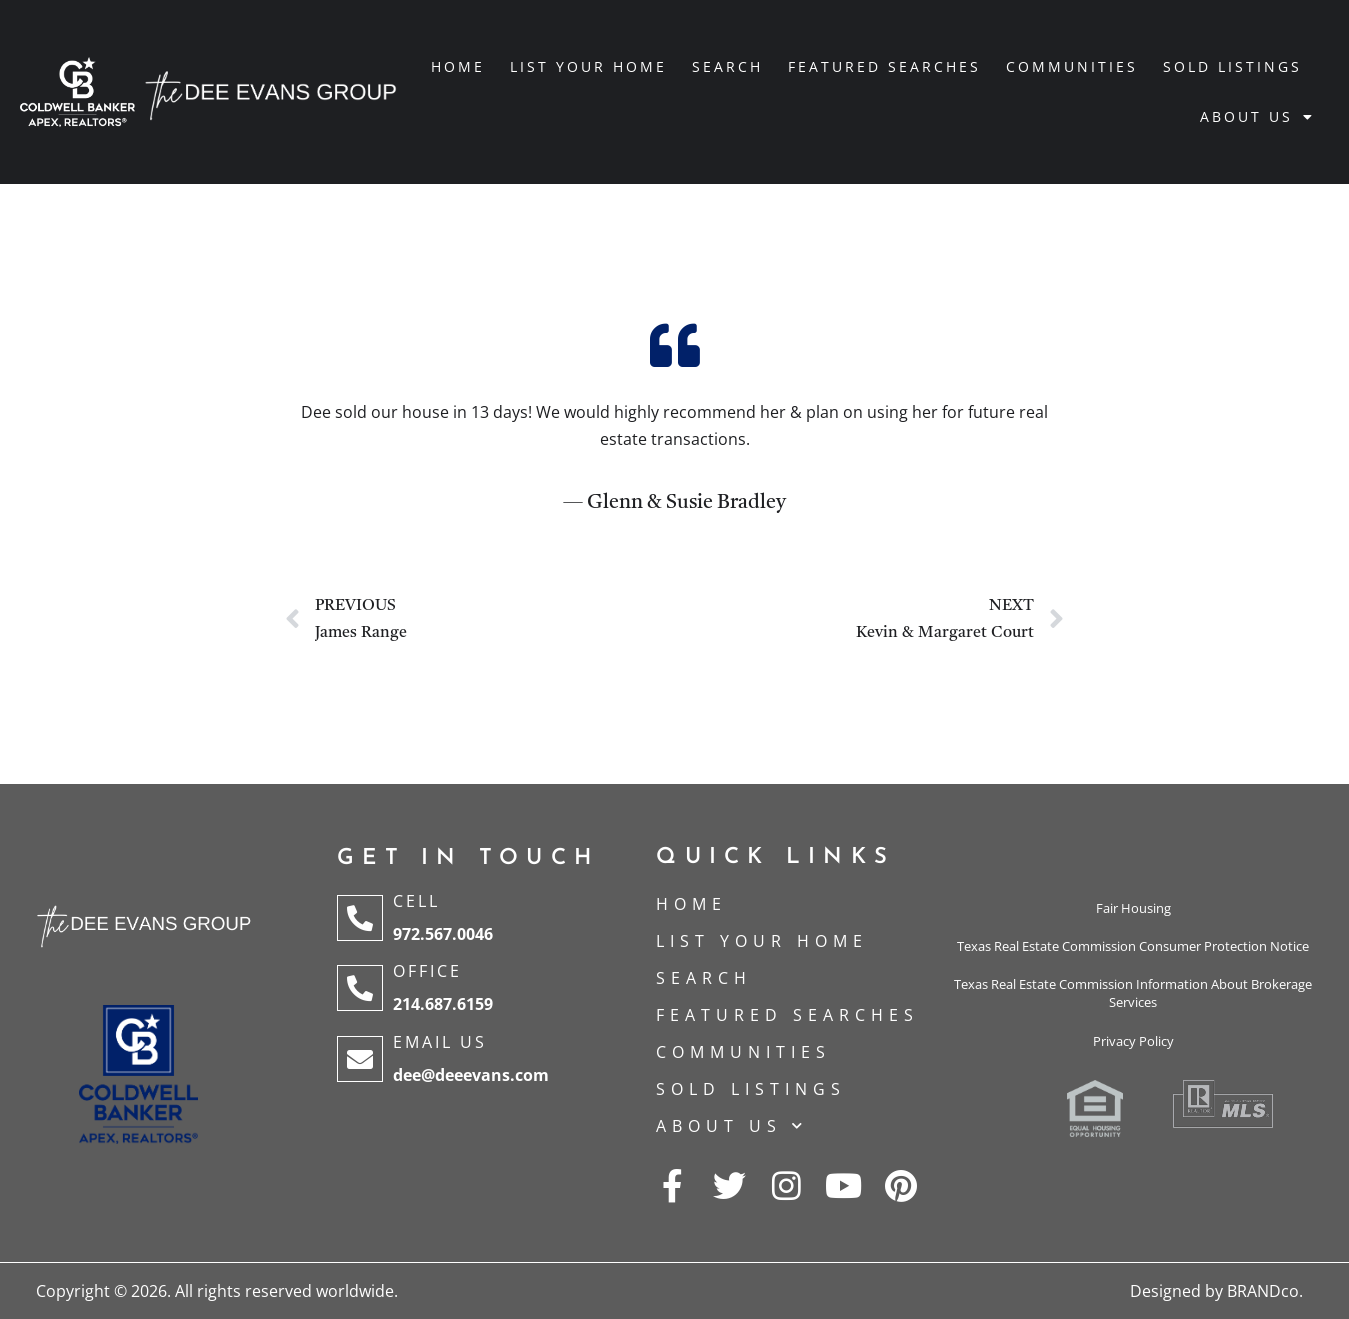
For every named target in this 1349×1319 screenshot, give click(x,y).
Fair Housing (1133, 908)
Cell (416, 901)
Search (727, 66)
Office (427, 971)
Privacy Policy (1133, 1041)
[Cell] (360, 918)
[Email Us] (360, 1059)
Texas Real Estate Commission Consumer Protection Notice (1133, 946)
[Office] (360, 988)
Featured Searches (884, 66)
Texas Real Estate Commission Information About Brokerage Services (1133, 993)
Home (458, 66)
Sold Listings (1232, 66)
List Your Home (588, 66)
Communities (1072, 66)
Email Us (440, 1042)
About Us (1257, 117)
